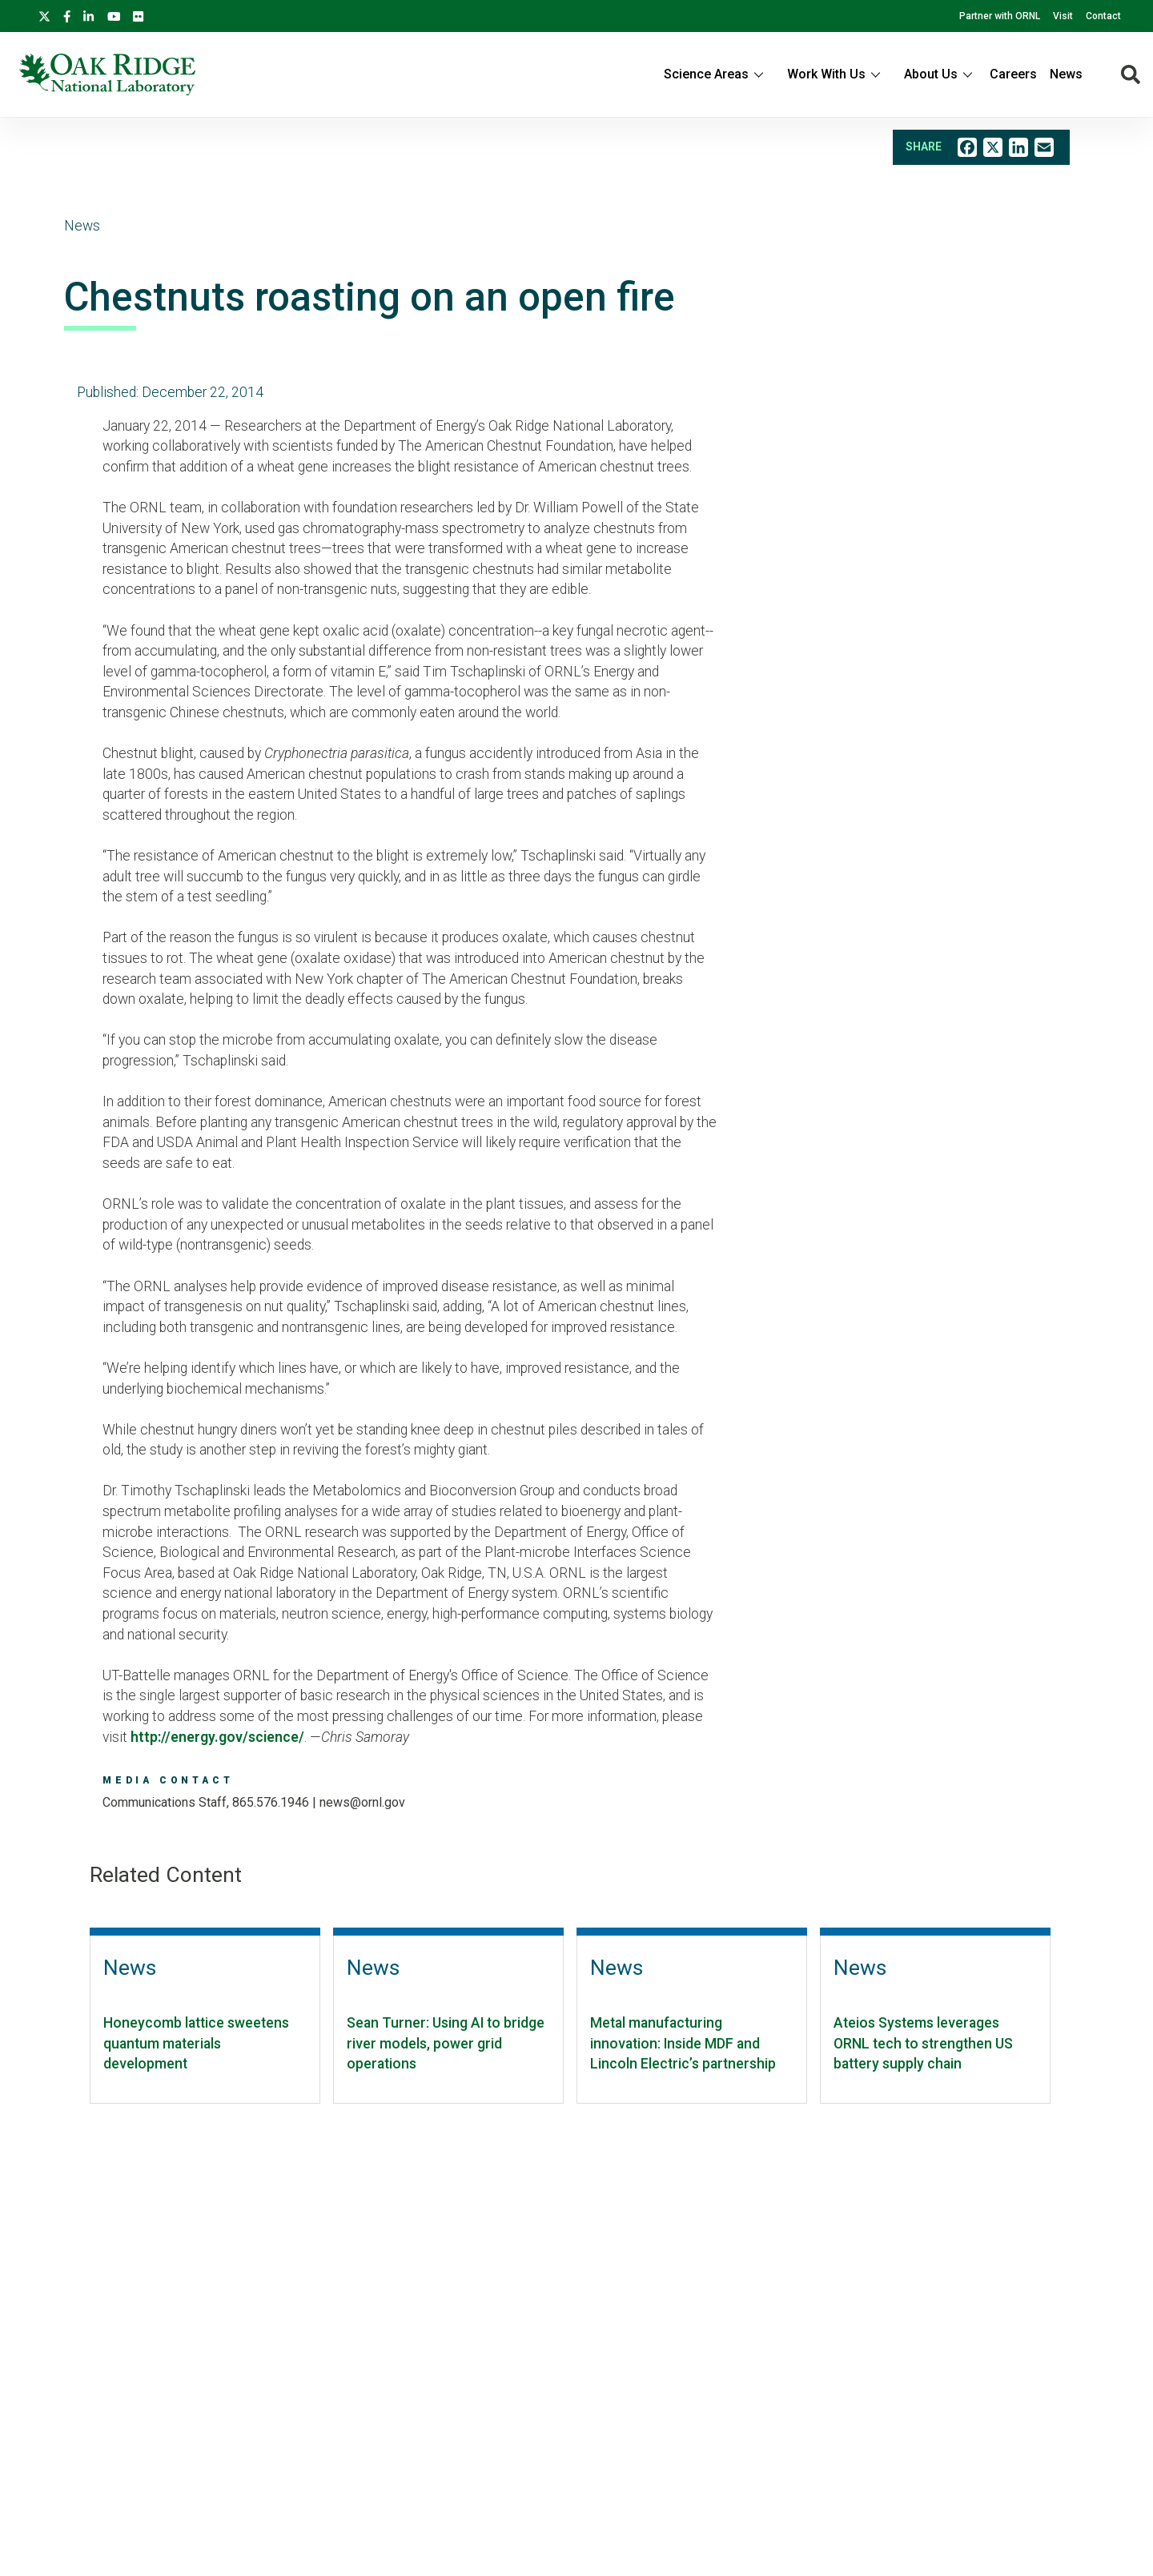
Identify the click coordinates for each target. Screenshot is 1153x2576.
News (1066, 74)
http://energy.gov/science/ (217, 1737)
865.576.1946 (270, 1802)
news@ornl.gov (362, 1802)
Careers (1013, 74)
